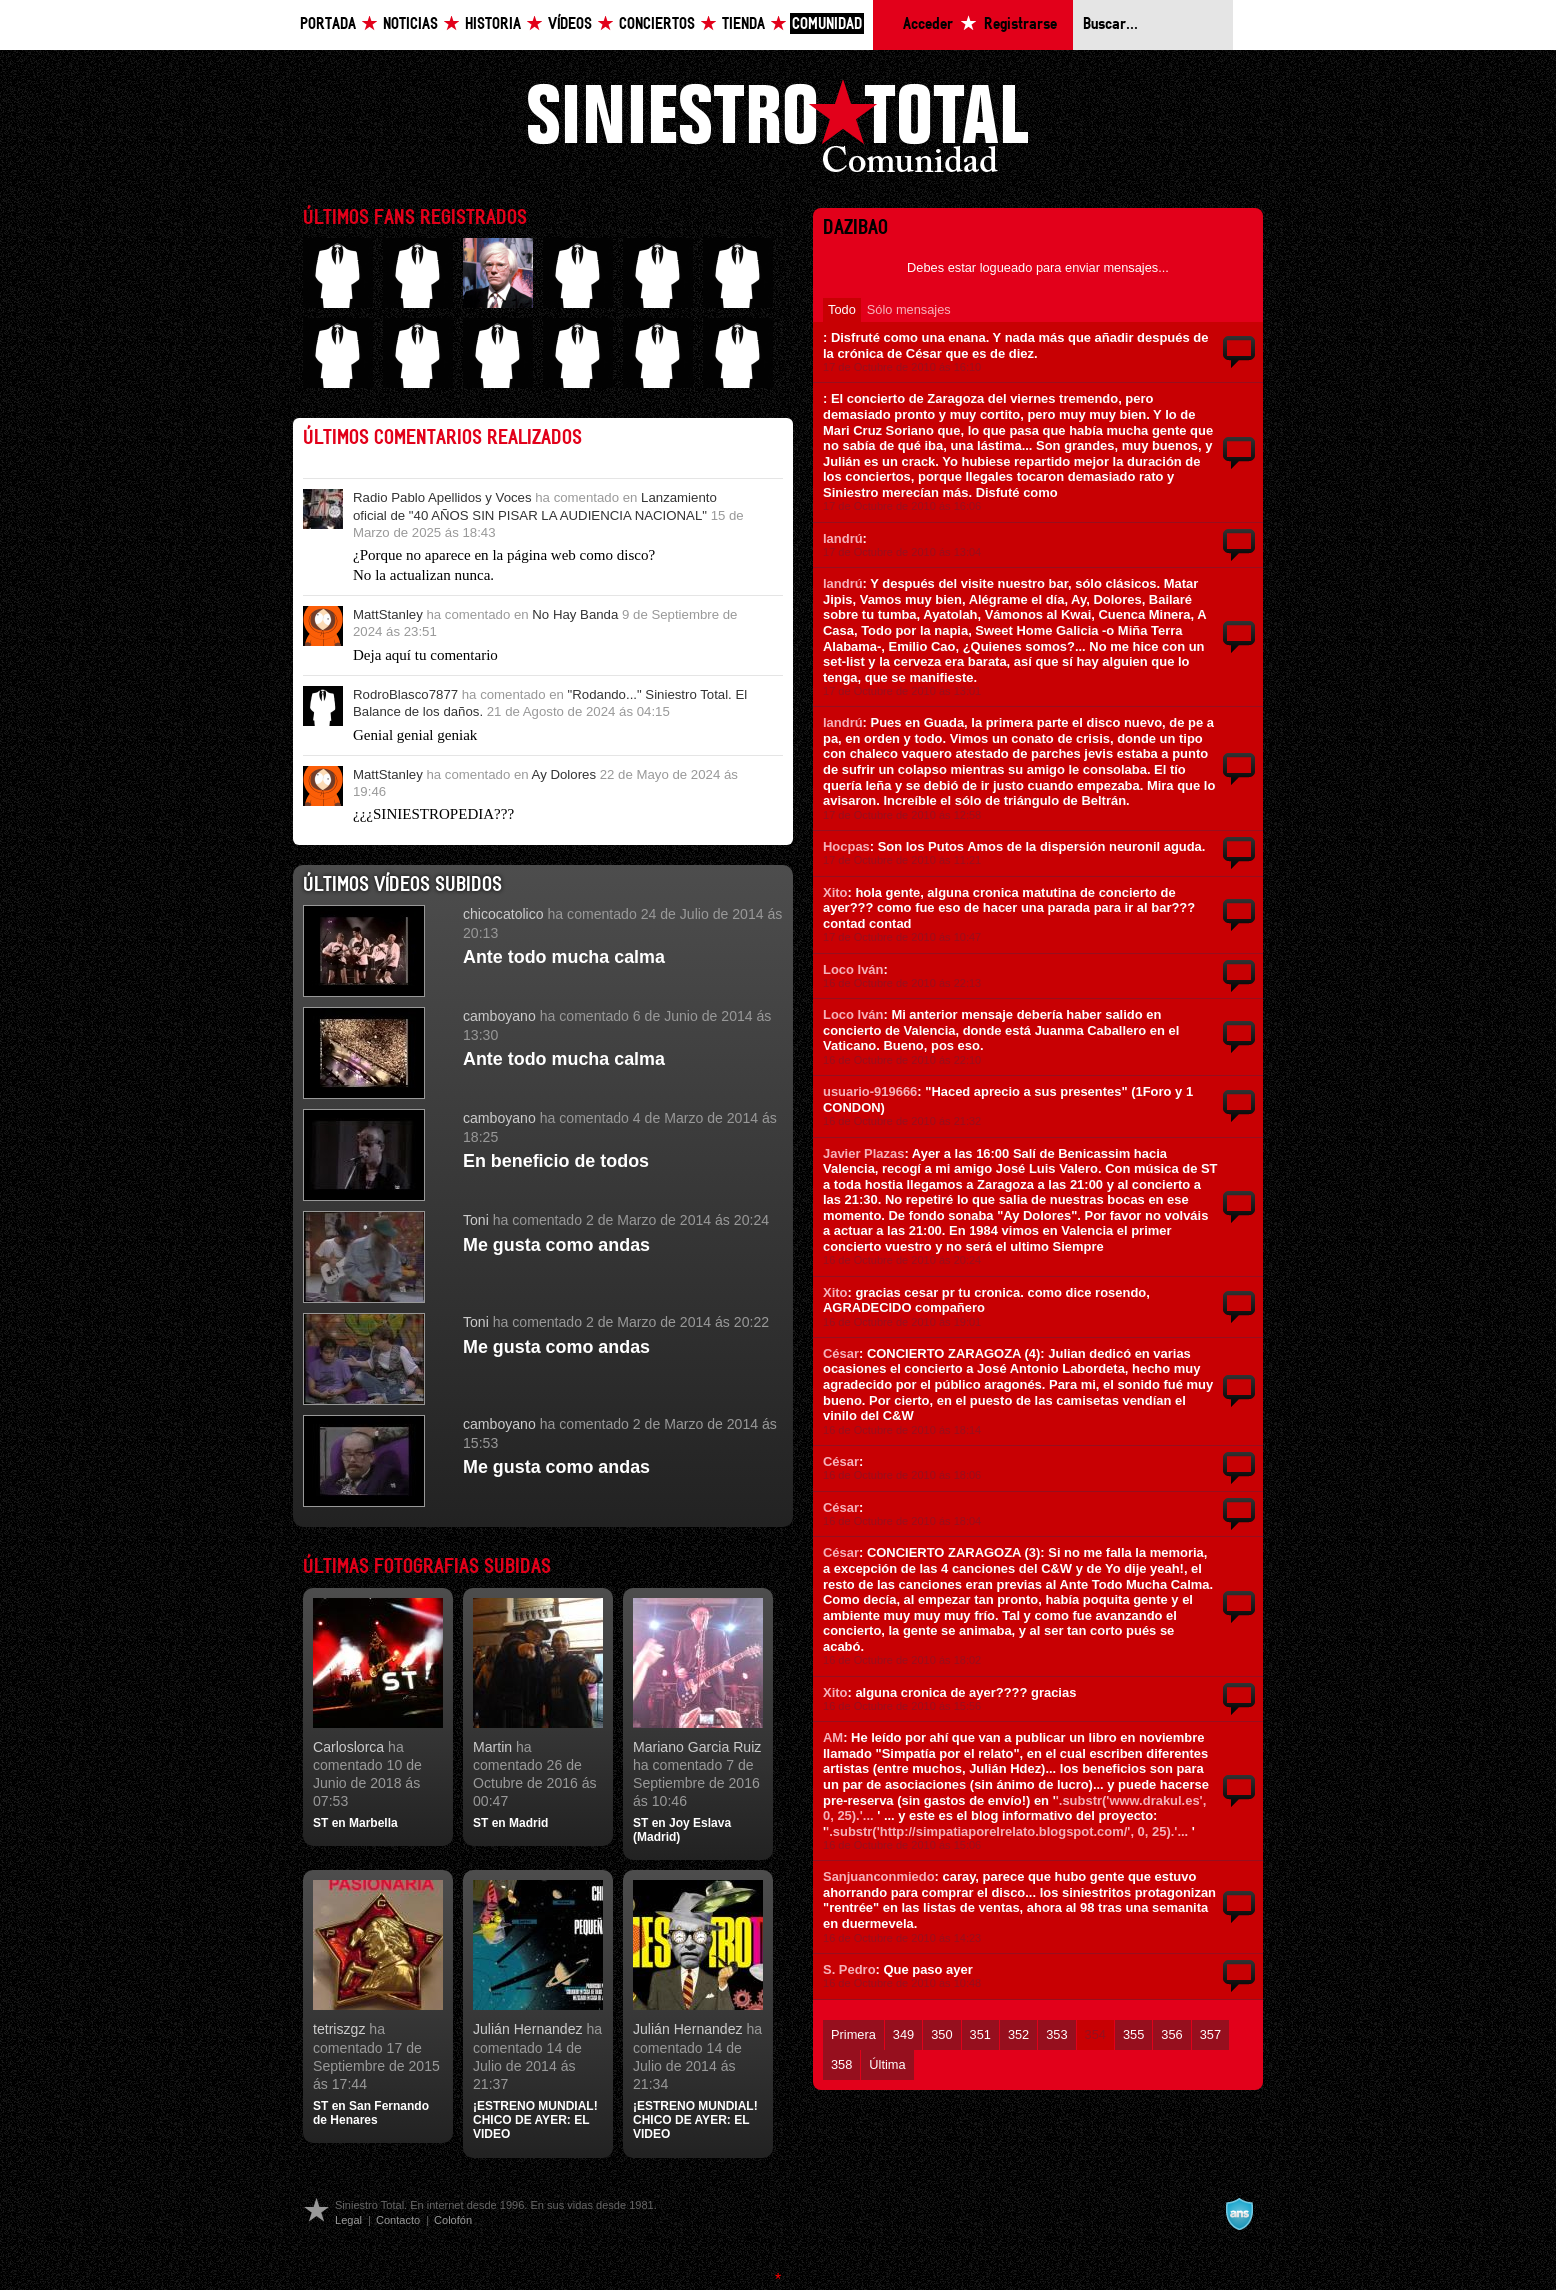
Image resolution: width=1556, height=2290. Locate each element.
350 (941, 2034)
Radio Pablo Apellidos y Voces (442, 497)
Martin (492, 1747)
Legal (348, 2220)
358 (841, 2064)
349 (903, 2034)
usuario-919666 (870, 1091)
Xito (835, 892)
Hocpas (846, 846)
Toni (476, 1220)
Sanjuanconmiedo (879, 1876)
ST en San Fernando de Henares (371, 2113)
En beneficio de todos (556, 1161)
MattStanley (388, 614)
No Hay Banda (575, 614)
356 (1171, 2034)
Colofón (453, 2220)
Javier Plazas (863, 1153)
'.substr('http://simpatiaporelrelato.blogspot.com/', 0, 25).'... (1007, 1831)
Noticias (410, 24)
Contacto (398, 2220)
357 (1210, 2034)
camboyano (499, 1016)
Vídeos (570, 24)
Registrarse (1020, 24)
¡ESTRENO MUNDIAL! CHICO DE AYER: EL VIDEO (535, 2120)
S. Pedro (849, 1969)
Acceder (928, 24)
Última (887, 2064)
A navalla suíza (1239, 2214)
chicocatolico (503, 914)
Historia (493, 24)
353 (1056, 2034)
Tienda (743, 24)
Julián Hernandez (528, 2029)
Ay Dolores (564, 774)
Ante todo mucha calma (564, 957)
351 (980, 2034)
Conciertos (657, 24)
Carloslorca (348, 1747)
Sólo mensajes (909, 309)
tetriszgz (339, 2029)
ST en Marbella (355, 1823)
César (841, 1353)
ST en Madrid (510, 1823)
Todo (842, 309)
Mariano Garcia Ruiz (697, 1747)
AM (833, 1737)
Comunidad (827, 24)
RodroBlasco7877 (405, 694)
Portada (328, 24)
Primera (853, 2034)
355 (1133, 2034)
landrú (843, 538)
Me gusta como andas (556, 1245)
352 (1018, 2034)
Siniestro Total (778, 131)
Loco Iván (853, 969)
